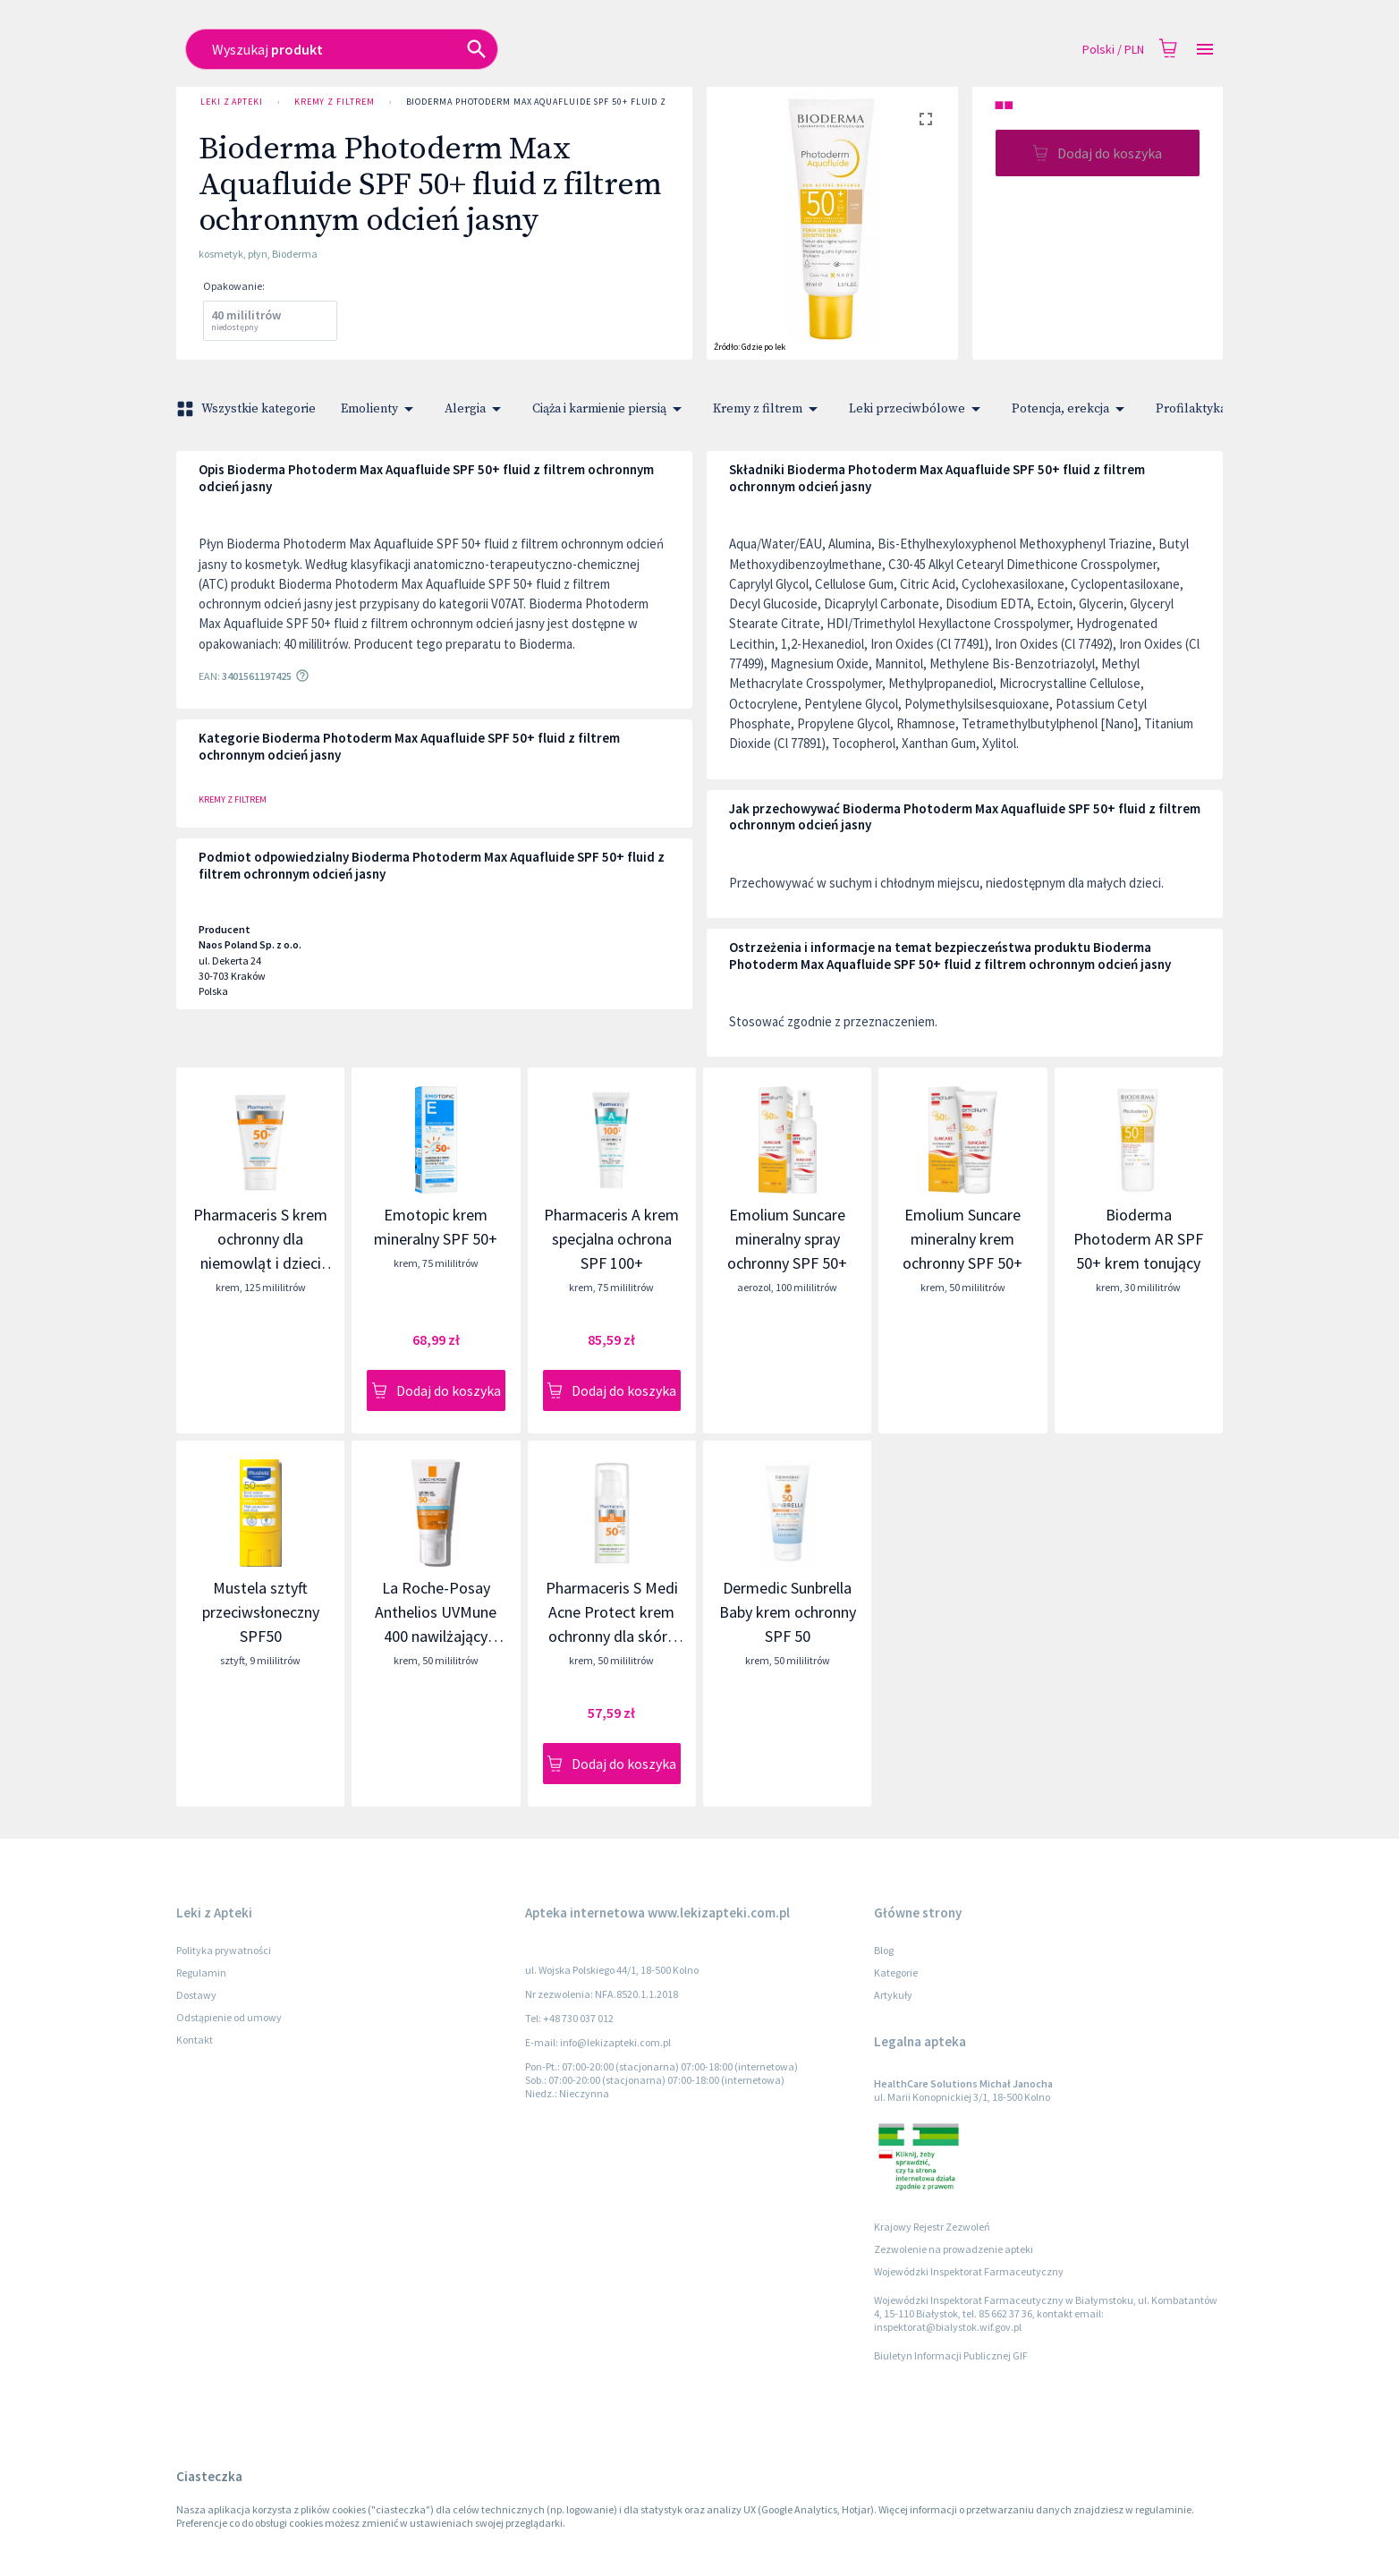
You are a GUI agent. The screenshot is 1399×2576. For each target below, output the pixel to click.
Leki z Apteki (231, 102)
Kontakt (194, 2039)
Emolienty (380, 409)
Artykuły (893, 1995)
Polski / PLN (1113, 50)
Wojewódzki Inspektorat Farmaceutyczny (969, 2271)
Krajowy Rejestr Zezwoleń (932, 2226)
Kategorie (896, 1972)
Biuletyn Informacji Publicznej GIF (951, 2355)
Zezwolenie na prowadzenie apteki (953, 2249)
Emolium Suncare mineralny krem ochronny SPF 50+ (962, 1238)
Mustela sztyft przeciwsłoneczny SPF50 (260, 1611)
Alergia (476, 409)
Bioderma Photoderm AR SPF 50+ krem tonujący (1138, 1238)
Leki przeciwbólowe (917, 409)
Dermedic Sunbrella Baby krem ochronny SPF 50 (787, 1611)
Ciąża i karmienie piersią (610, 409)
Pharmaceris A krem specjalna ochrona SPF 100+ (611, 1238)
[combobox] (571, 49)
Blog (884, 1950)
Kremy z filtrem (334, 102)
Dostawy (196, 1995)
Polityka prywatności (223, 1950)
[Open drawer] (1205, 50)
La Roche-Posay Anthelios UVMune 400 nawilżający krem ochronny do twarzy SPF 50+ (435, 1636)
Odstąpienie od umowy (229, 2017)
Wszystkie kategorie (247, 409)
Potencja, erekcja (1071, 409)
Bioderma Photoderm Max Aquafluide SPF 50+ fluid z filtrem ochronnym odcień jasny (620, 102)
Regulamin (201, 1972)
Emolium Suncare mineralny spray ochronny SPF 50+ (787, 1238)
